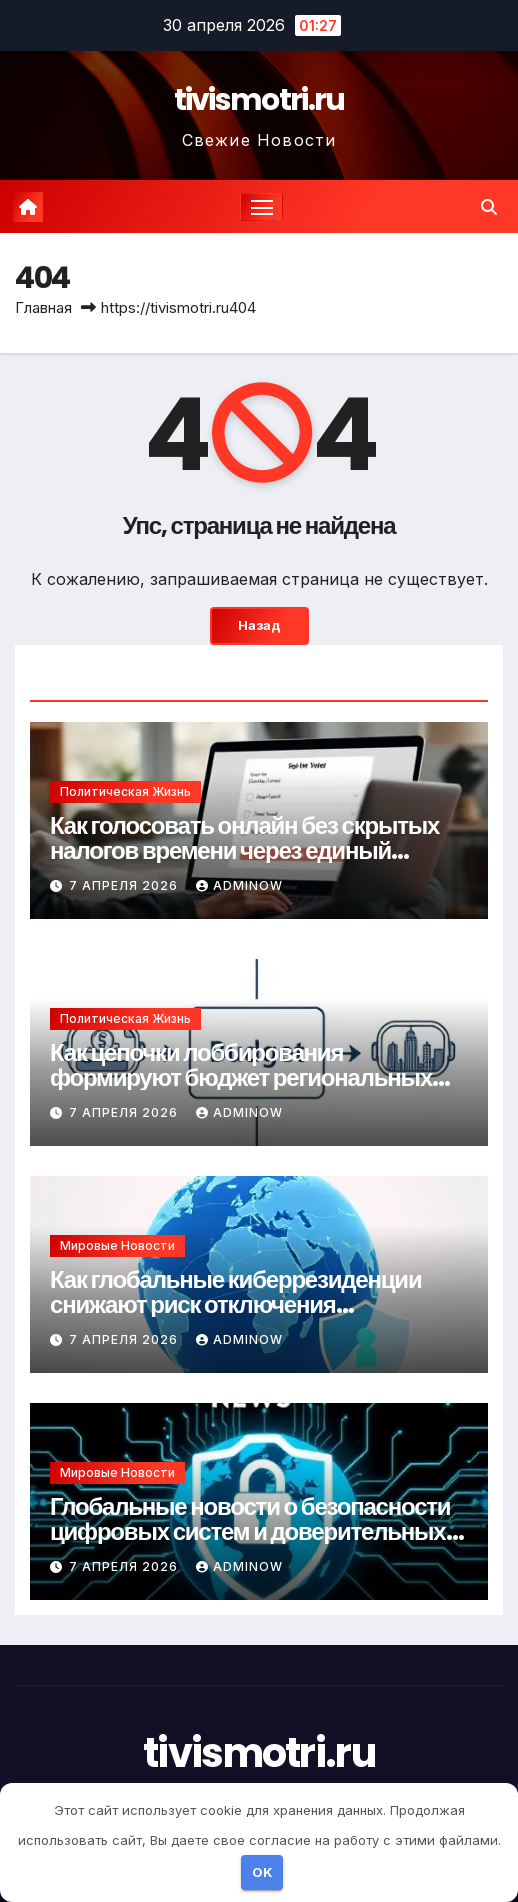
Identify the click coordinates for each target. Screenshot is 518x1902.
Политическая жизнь (125, 791)
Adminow (239, 885)
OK (262, 1872)
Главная (43, 307)
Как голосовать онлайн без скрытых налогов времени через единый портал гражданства (244, 850)
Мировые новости (117, 1245)
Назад (259, 625)
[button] (489, 207)
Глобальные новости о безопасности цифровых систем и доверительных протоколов (250, 1531)
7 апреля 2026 (125, 885)
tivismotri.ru (259, 100)
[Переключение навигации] (262, 207)
